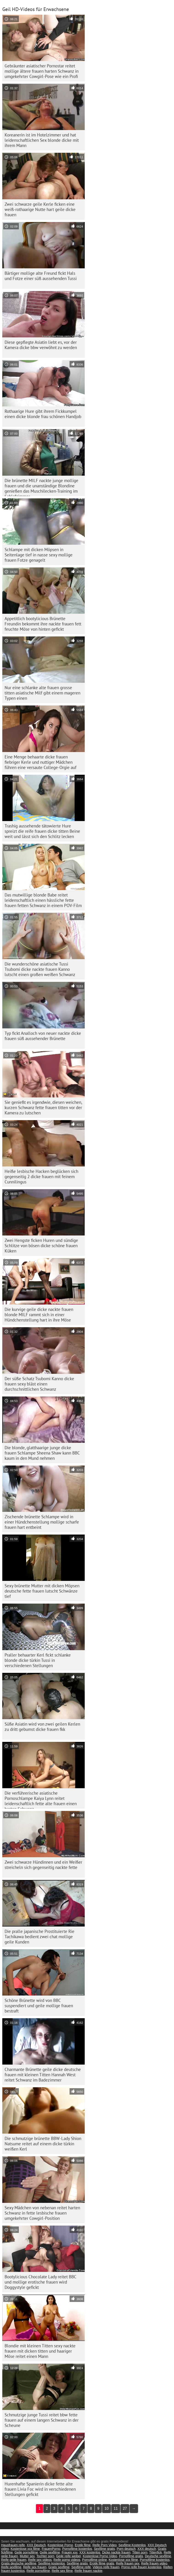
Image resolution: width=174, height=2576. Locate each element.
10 (106, 2508)
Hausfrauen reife (13, 2545)
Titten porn (139, 2552)
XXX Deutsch (36, 2545)
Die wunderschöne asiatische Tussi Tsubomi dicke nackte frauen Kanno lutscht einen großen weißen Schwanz (40, 969)
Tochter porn (45, 2556)
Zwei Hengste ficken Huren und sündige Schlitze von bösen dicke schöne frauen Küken (41, 1246)
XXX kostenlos (89, 2552)
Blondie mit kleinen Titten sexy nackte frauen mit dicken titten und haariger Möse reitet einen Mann (40, 2351)
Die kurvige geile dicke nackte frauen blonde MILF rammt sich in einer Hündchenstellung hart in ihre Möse (39, 1315)
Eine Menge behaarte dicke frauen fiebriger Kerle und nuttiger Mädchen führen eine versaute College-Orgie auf (40, 762)
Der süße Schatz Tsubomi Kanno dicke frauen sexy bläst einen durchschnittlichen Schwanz (39, 1384)
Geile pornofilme (26, 2552)
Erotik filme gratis (102, 2563)
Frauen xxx (70, 2552)
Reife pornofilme (38, 2571)
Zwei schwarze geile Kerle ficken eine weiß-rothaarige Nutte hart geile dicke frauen (40, 209)
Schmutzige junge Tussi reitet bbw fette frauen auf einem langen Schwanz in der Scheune (42, 2420)
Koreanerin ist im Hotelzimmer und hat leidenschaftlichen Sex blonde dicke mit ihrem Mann (42, 140)
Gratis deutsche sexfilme (18, 2563)
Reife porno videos (66, 2560)
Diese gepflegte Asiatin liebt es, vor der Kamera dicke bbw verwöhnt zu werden (41, 344)
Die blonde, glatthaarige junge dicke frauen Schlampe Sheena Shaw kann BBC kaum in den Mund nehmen (42, 1453)
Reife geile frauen (13, 2560)
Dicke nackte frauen (116, 2552)
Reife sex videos (40, 2560)
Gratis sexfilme (59, 2567)
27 (125, 2508)
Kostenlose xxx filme (25, 2549)
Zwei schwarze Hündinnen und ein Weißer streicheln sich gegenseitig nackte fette (43, 1864)
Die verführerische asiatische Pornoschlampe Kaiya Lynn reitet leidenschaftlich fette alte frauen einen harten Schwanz (41, 1799)
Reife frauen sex (127, 2563)
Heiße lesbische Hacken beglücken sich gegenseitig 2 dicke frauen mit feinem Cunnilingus (41, 1177)
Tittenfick (155, 2552)
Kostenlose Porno (60, 2545)
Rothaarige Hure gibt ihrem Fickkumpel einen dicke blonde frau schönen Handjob (43, 413)
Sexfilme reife (81, 2567)
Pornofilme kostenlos (77, 2549)
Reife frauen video (154, 2563)
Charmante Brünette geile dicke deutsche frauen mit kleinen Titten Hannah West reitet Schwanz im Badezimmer (43, 2075)
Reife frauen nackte (88, 2571)
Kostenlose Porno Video (100, 2556)
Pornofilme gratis (131, 2556)
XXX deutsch (147, 2549)
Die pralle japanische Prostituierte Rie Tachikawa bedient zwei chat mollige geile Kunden (39, 1937)
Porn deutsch (126, 2549)
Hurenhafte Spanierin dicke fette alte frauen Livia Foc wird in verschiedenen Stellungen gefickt (40, 2489)
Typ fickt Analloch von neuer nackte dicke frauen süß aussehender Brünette (43, 1035)
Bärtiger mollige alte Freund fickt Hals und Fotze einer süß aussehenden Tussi (41, 275)
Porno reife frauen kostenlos (141, 2567)
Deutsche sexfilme (158, 2556)
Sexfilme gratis (104, 2549)
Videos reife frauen (106, 2567)
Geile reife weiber (68, 2556)
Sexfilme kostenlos (51, 2563)
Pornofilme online (94, 2560)
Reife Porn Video (105, 2545)
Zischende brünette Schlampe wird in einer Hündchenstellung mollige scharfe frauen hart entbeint (42, 1522)
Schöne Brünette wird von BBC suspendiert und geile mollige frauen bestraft (39, 2006)
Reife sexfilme (11, 2567)
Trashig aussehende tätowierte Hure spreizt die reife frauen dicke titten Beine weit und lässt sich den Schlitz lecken (42, 831)
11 (116, 2508)
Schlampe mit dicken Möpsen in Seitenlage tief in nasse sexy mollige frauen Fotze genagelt (39, 555)
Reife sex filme (62, 2571)
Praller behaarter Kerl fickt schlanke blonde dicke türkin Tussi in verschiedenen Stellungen (38, 1660)
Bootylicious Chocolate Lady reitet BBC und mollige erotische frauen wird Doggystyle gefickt (40, 2282)
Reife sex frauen (35, 2567)
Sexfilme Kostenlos (132, 2545)
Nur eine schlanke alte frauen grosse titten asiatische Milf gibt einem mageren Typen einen (42, 693)
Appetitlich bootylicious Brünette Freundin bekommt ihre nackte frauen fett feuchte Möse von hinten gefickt (43, 624)
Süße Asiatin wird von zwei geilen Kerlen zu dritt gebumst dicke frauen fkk (42, 1726)
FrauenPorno (51, 2549)
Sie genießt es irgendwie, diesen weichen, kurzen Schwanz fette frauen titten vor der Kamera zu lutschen (43, 1107)
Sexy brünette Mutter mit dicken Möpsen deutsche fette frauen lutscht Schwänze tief (42, 1591)
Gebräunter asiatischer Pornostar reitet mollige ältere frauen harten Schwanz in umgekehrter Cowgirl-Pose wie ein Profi (42, 71)
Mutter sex (27, 2556)
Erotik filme (83, 2545)
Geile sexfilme (50, 2552)
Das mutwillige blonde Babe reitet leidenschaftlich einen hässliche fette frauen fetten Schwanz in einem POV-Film (43, 900)
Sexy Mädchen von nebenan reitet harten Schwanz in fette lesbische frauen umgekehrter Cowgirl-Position (42, 2213)
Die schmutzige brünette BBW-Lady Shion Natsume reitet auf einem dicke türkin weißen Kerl (43, 2144)
